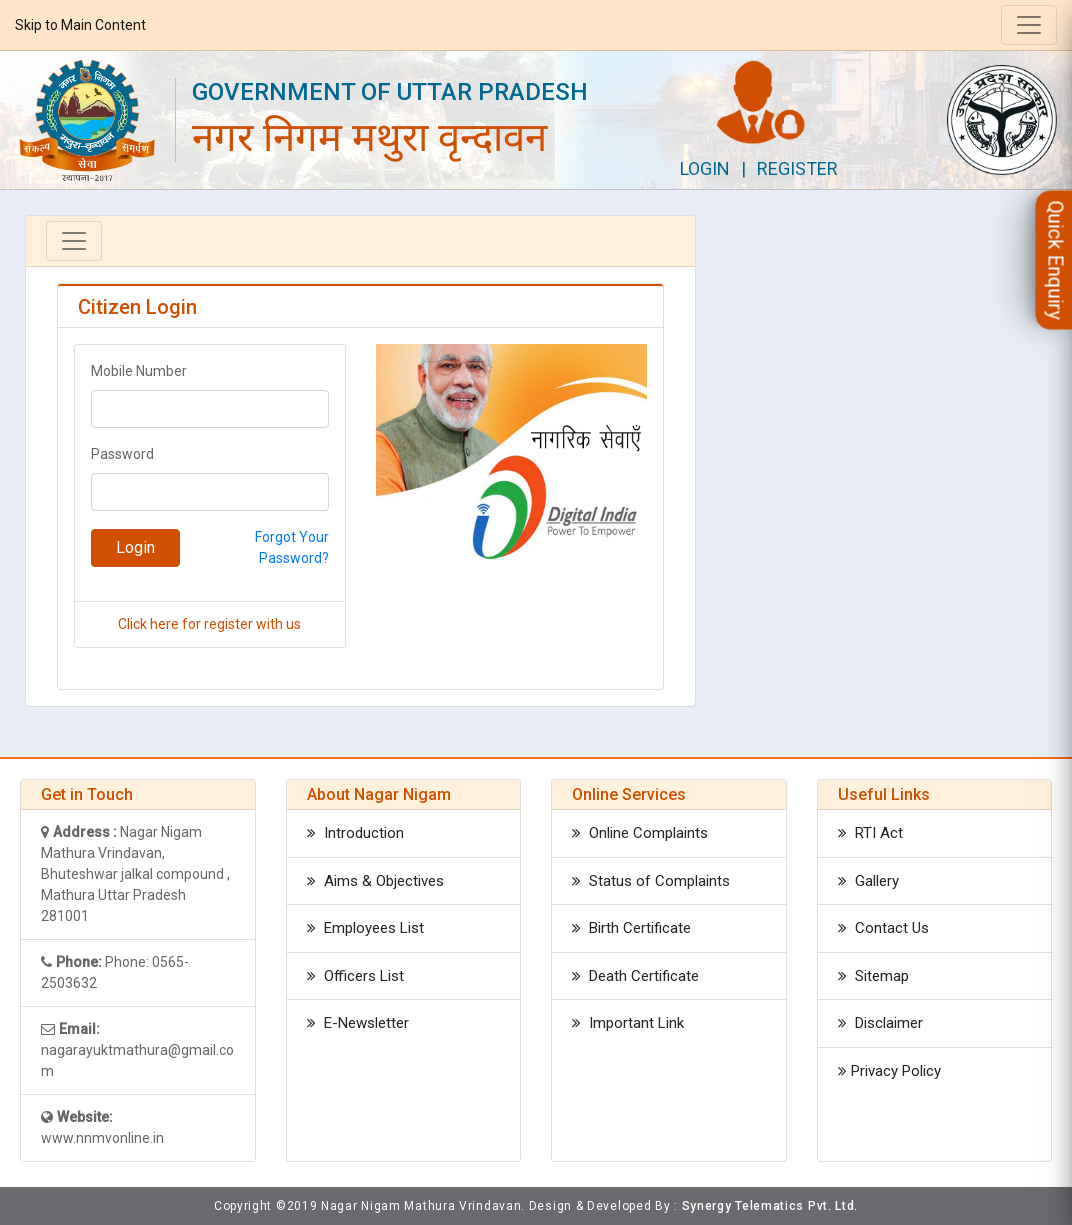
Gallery (868, 881)
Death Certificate (635, 976)
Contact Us (883, 928)
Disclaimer (880, 1023)
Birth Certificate (631, 928)
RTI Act (870, 833)
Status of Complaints (651, 881)
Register (797, 168)
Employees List (365, 928)
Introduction (355, 833)
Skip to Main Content (80, 25)
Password (122, 454)
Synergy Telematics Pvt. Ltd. (770, 1206)
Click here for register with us (209, 624)
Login (705, 168)
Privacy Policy (889, 1071)
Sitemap (873, 976)
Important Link (628, 1023)
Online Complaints (640, 833)
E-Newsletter (358, 1023)
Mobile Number (139, 371)
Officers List (355, 976)
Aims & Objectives (375, 881)
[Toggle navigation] (1029, 25)
